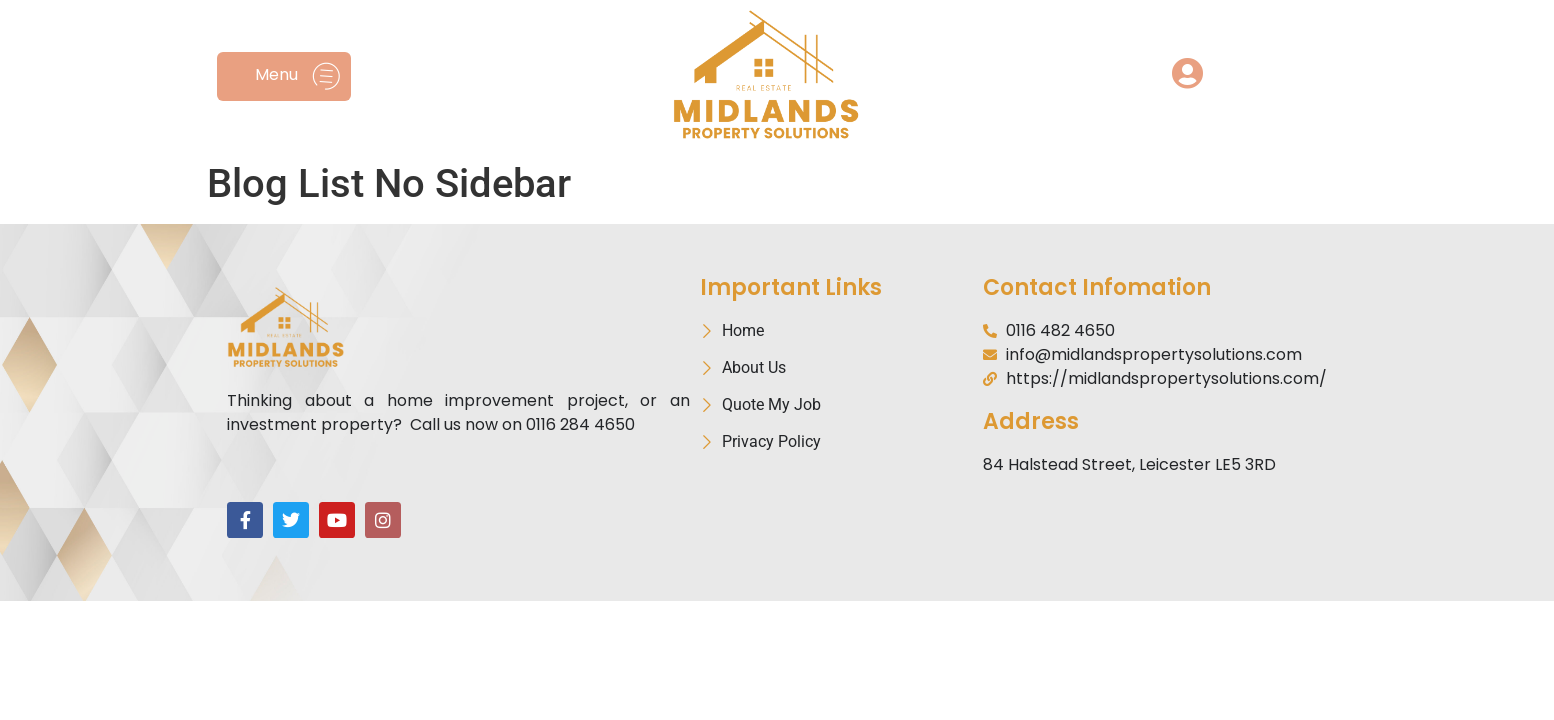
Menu (276, 74)
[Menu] (326, 76)
